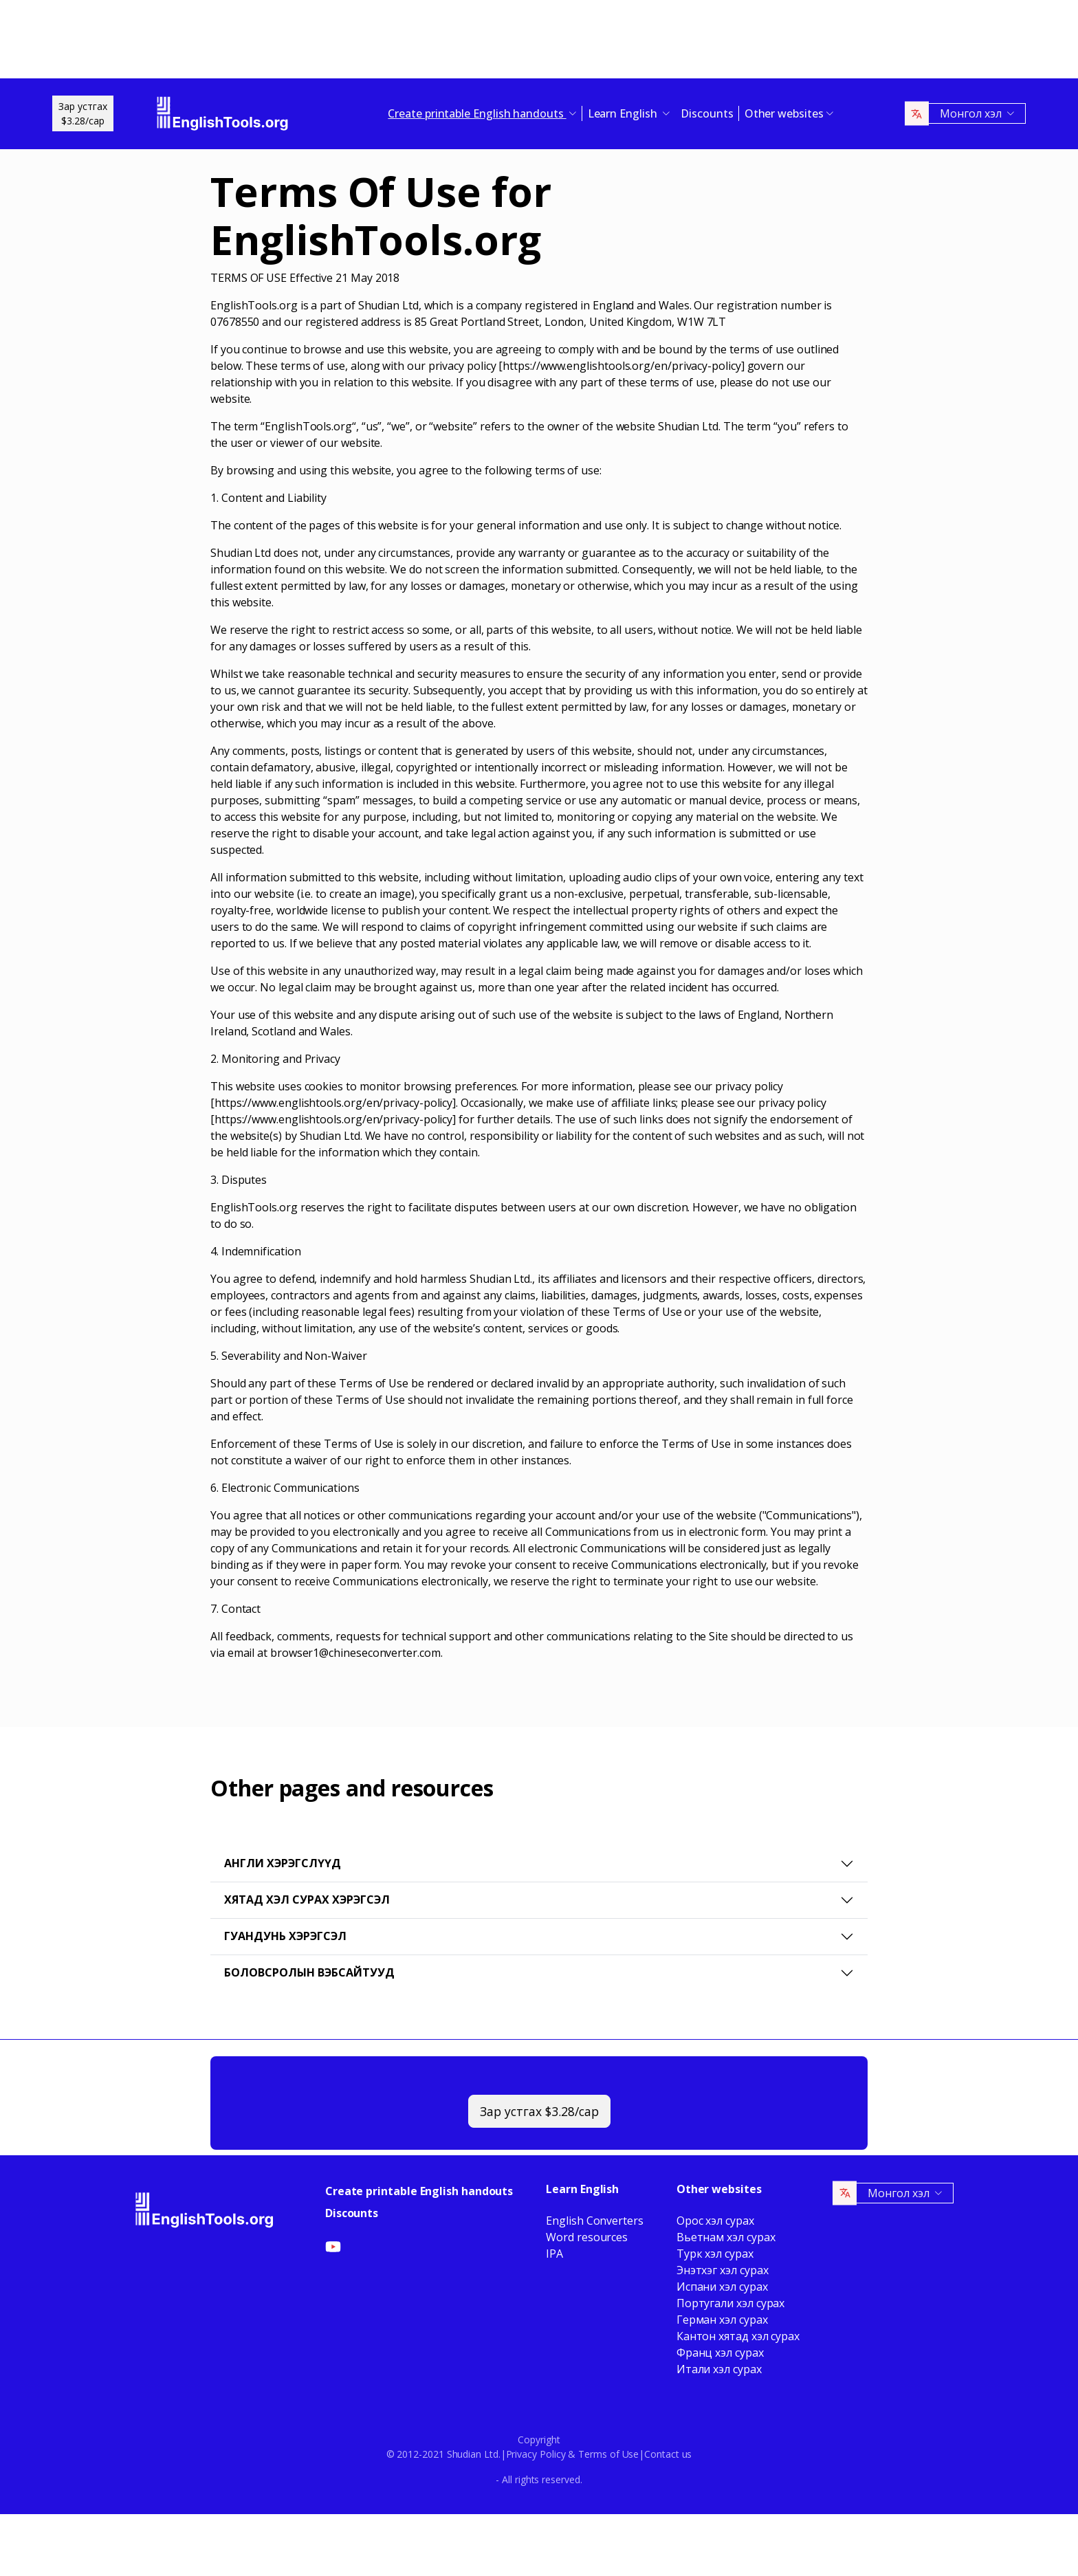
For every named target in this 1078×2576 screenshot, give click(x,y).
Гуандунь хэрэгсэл (285, 1936)
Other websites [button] (784, 113)
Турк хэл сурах (715, 2253)
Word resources (587, 2237)
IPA (554, 2253)
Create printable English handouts (419, 2191)
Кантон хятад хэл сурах (738, 2336)
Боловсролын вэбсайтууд (309, 1972)
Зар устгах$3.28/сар (82, 113)
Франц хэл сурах (720, 2352)
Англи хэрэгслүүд (282, 1863)
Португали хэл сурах (730, 2303)
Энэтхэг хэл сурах (722, 2270)
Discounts (707, 113)
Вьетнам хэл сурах (726, 2237)
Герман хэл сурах (722, 2319)
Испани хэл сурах (722, 2286)
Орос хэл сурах (715, 2220)
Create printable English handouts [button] (477, 113)
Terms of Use (608, 2454)
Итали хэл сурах (719, 2369)
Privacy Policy (536, 2454)
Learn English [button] (624, 113)
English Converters (595, 2220)
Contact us (668, 2454)
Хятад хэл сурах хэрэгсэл (307, 1899)
